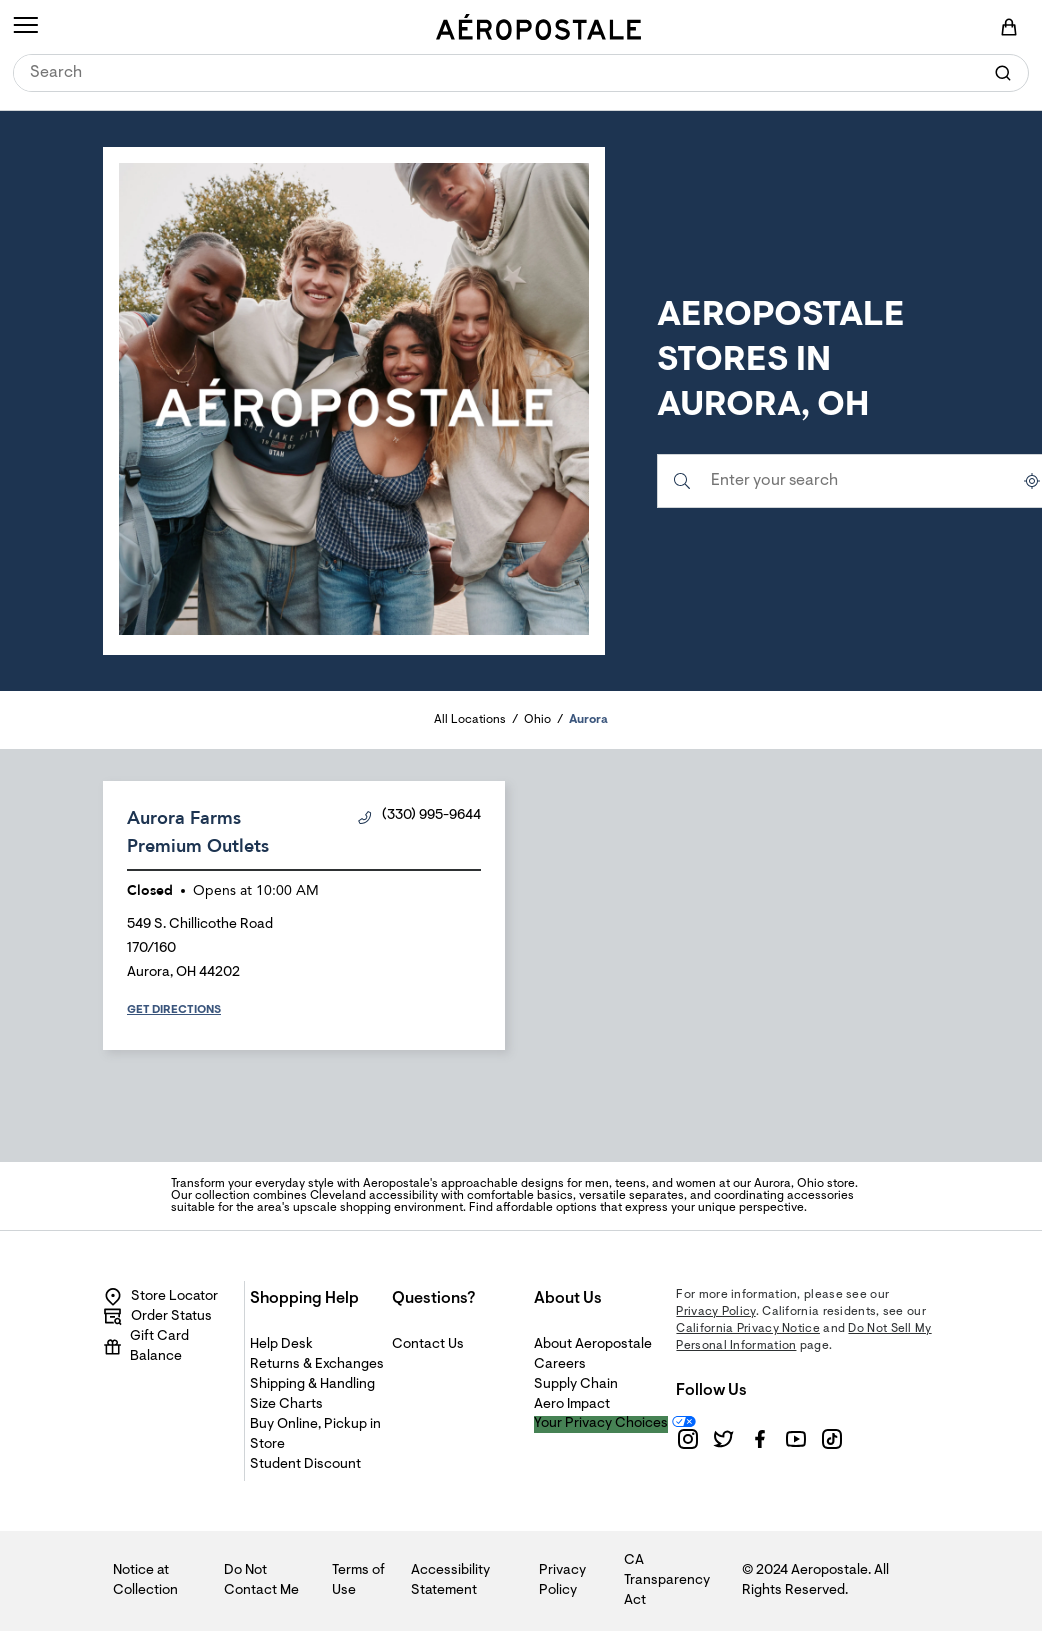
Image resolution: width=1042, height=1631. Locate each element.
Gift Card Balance (146, 1347)
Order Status (157, 1317)
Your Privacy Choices (601, 1424)
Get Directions (174, 1010)
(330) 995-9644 (419, 816)
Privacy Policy (715, 1312)
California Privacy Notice (748, 1329)
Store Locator (160, 1297)
